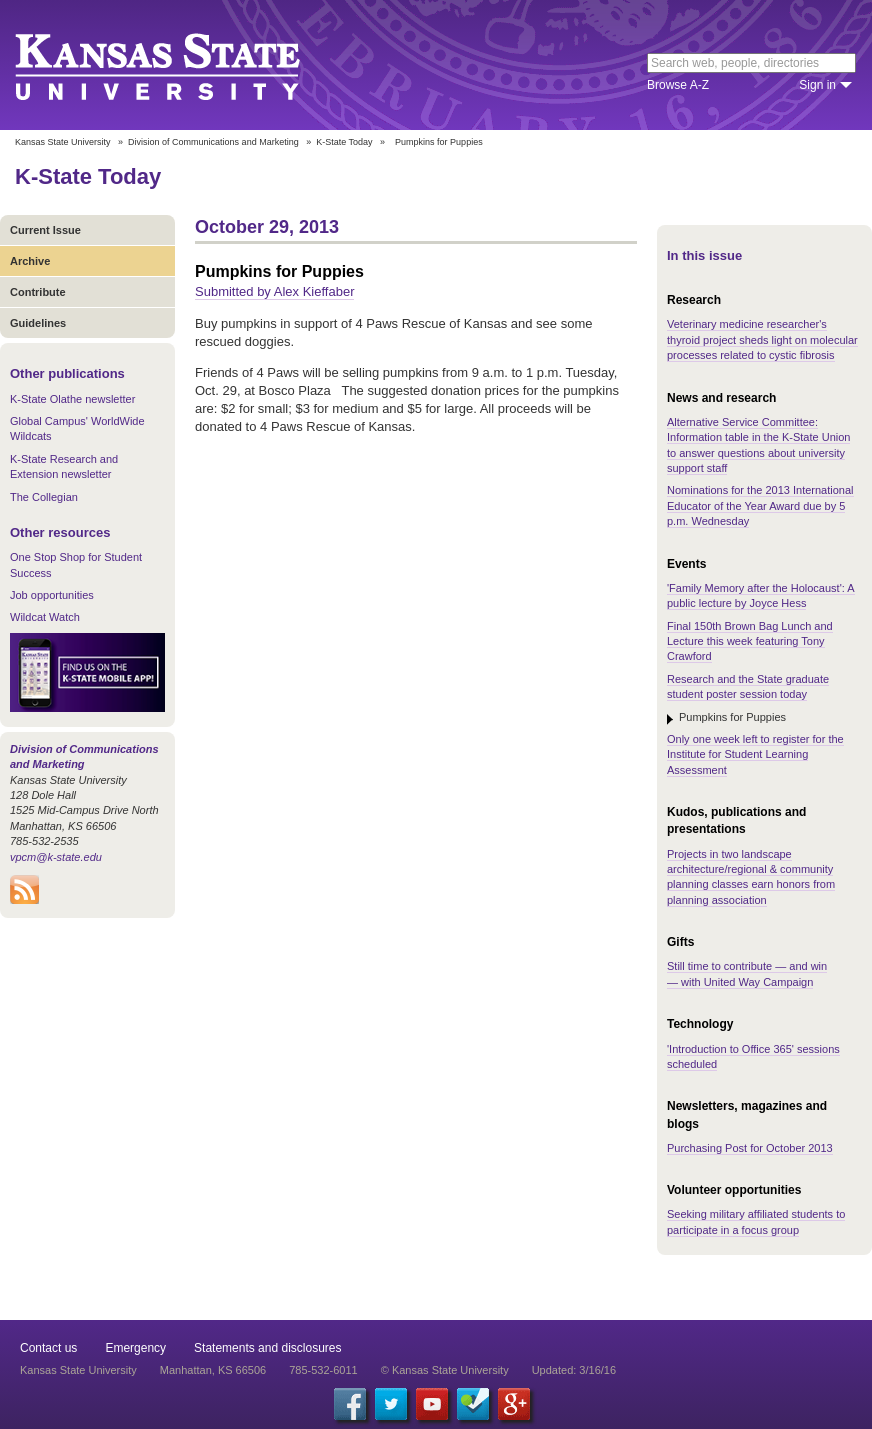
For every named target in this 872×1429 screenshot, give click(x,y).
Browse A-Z (678, 85)
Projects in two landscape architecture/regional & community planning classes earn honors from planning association (751, 877)
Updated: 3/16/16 (574, 1370)
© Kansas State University (445, 1370)
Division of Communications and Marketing (213, 142)
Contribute (38, 292)
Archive (30, 261)
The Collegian (44, 497)
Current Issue (45, 230)
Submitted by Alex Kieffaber (274, 291)
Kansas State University (182, 65)
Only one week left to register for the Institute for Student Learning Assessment (755, 754)
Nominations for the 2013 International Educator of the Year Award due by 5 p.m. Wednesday (760, 505)
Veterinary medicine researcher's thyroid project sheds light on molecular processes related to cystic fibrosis (762, 339)
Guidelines (38, 323)
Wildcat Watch (45, 617)
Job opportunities (52, 595)
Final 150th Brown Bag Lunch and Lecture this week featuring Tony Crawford (750, 641)
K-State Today (344, 142)
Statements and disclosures (267, 1348)
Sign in (817, 85)
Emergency (135, 1348)
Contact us (48, 1348)
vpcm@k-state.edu (56, 857)
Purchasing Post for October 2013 (750, 1148)
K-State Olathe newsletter (72, 399)
